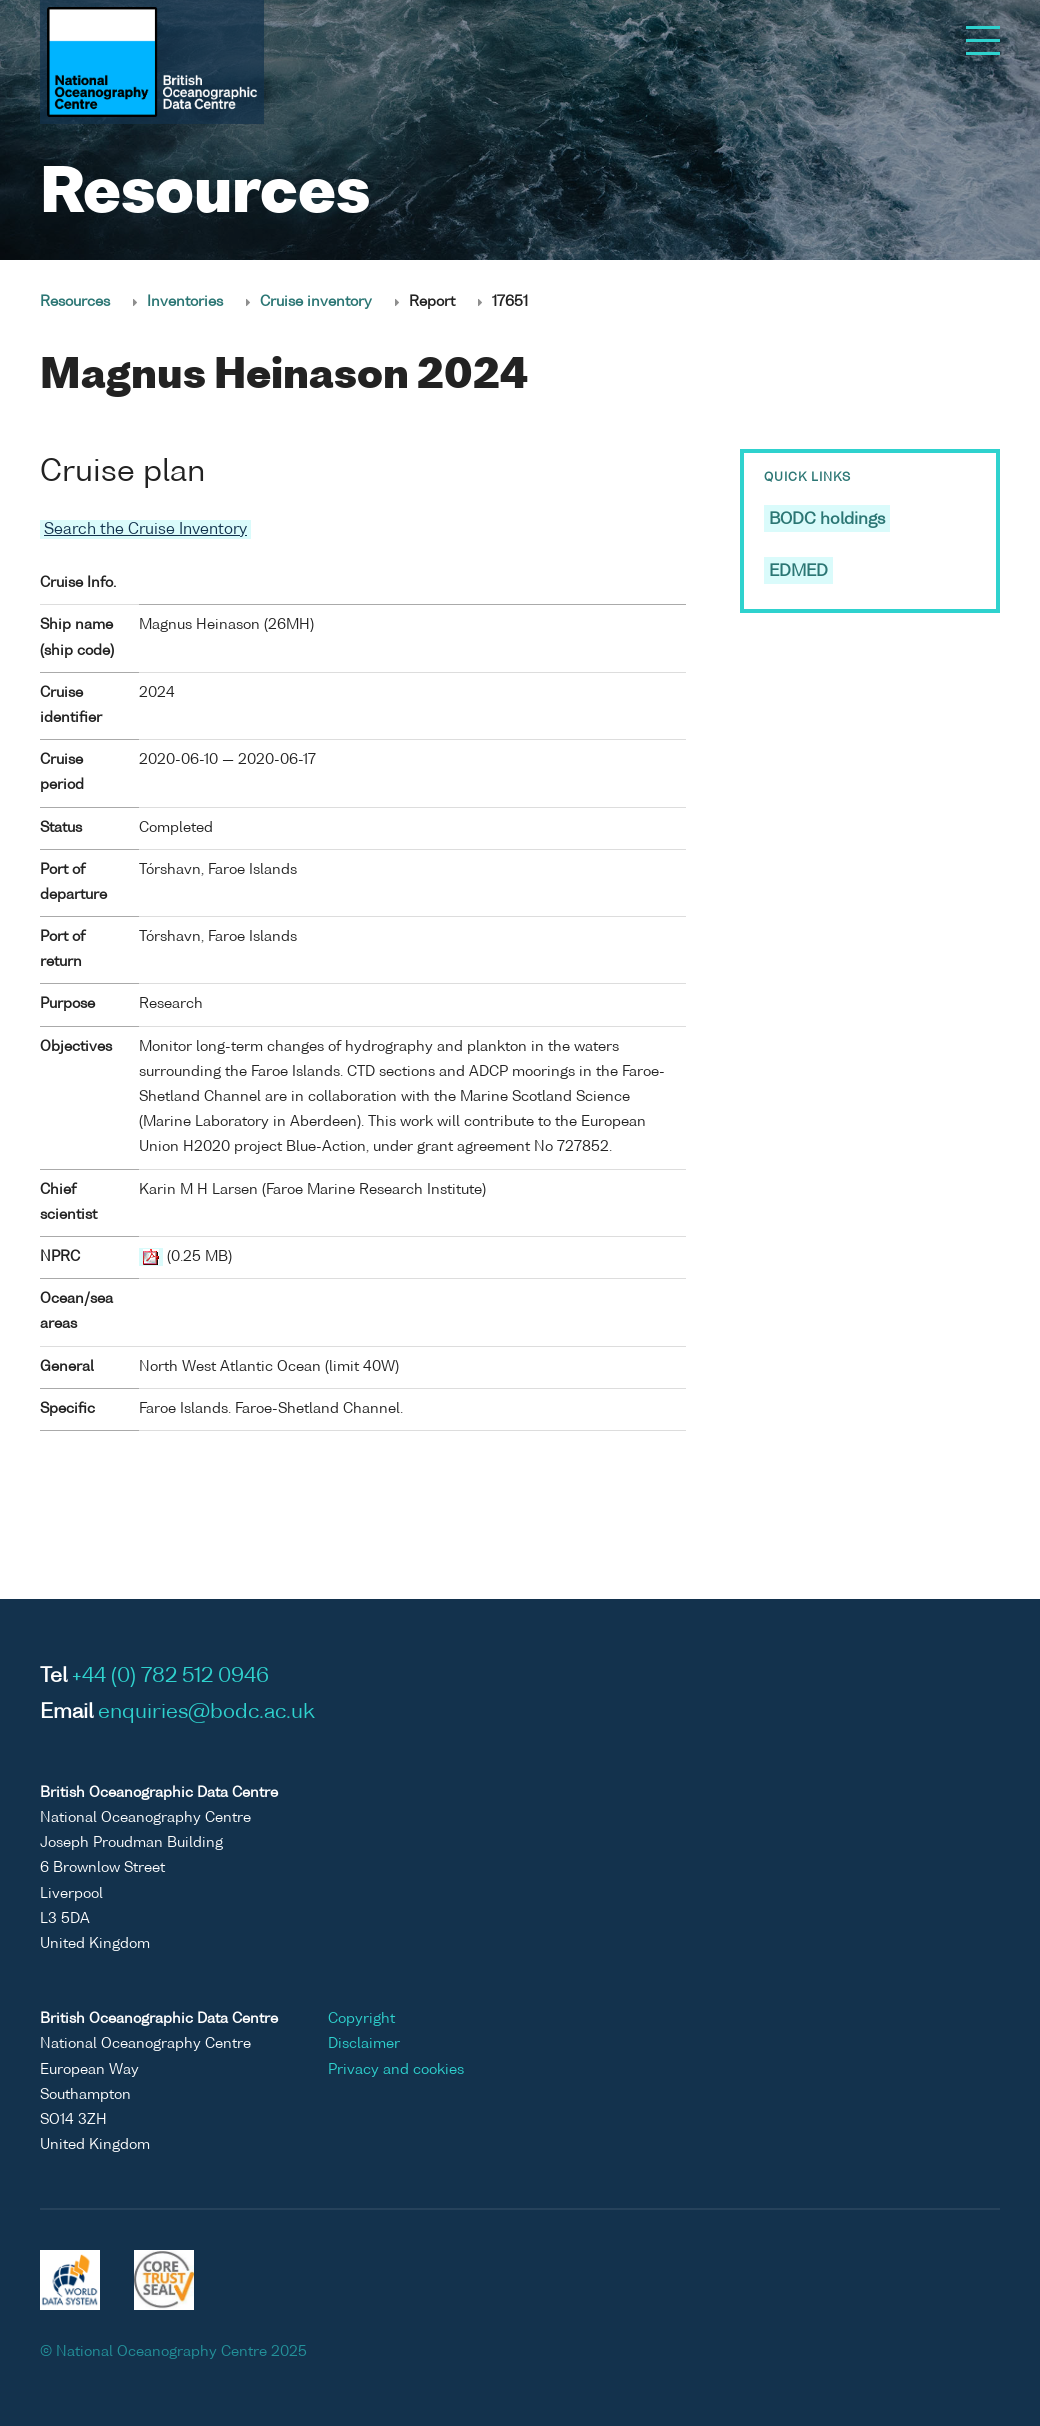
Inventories (185, 302)
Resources (75, 302)
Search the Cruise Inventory (145, 529)
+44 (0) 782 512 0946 (170, 1677)
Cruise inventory (316, 302)
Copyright (361, 2019)
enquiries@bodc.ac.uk (206, 1713)
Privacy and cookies (396, 2070)
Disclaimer (364, 2044)
